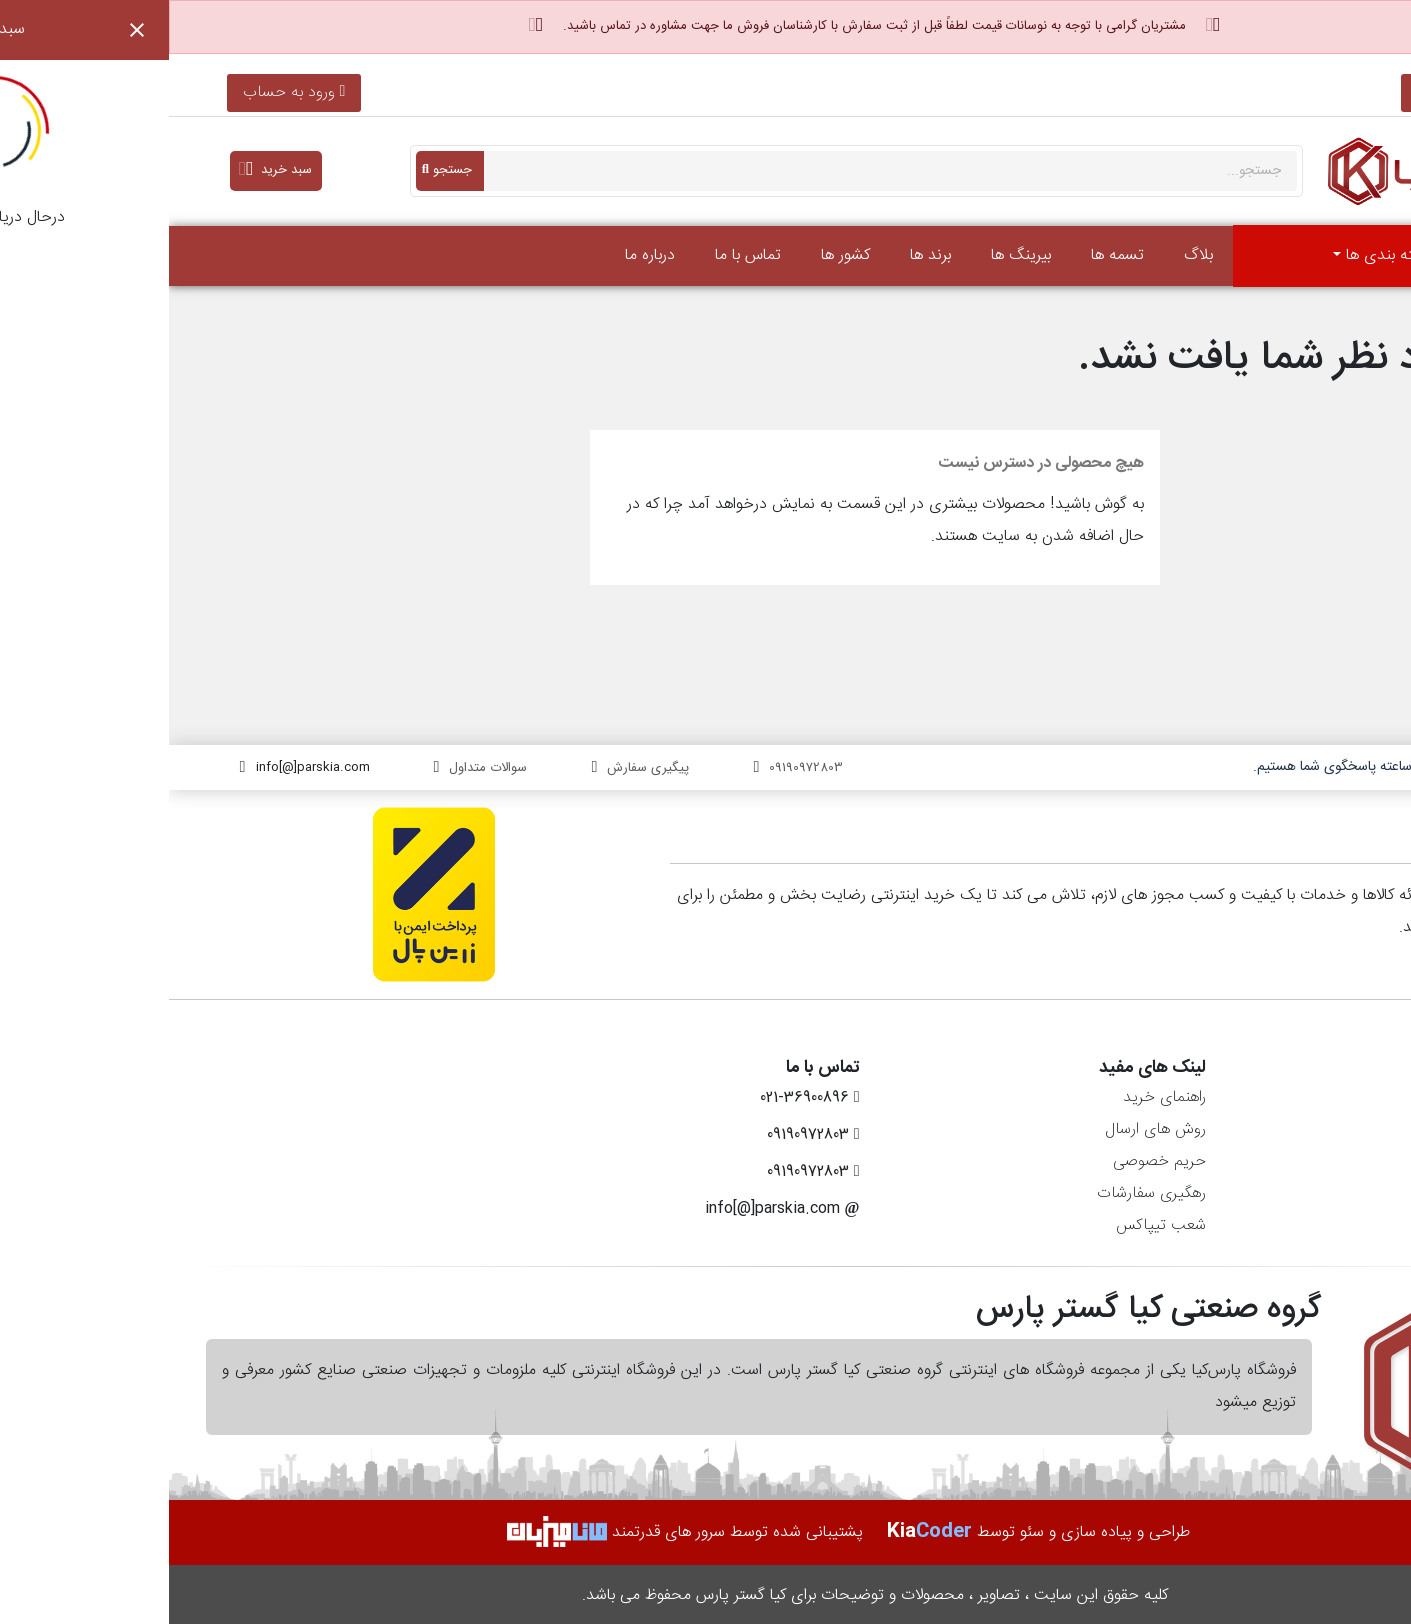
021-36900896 (1293, 92)
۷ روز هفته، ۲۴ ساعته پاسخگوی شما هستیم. (1207, 767)
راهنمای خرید (995, 1097)
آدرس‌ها (1358, 1193)
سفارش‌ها (1353, 1129)
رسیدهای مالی (1338, 1161)
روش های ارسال (986, 1129)
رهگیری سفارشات (982, 1193)
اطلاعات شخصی (1333, 1097)
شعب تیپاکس (992, 1225)
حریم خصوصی (990, 1161)
